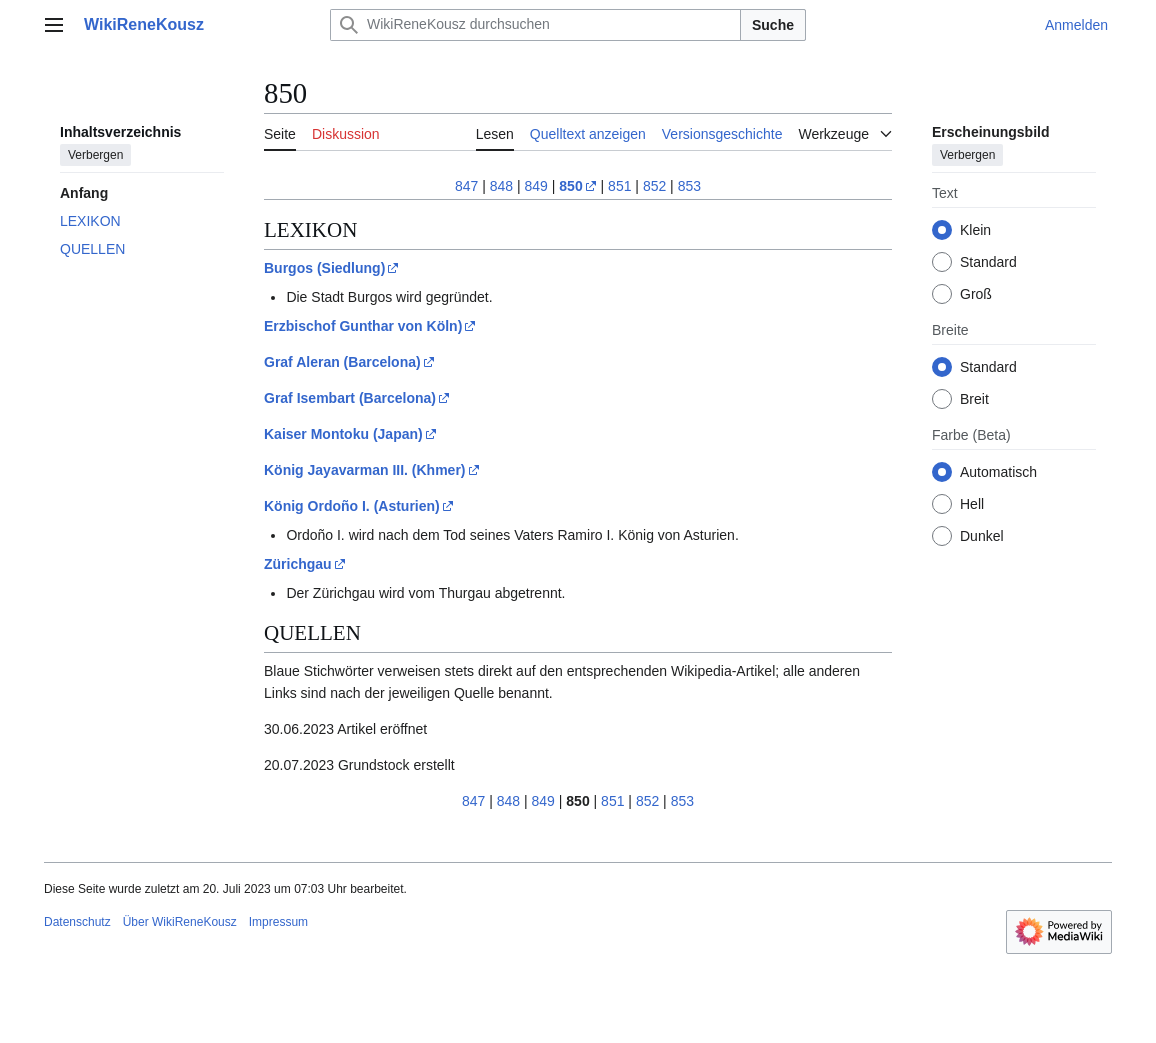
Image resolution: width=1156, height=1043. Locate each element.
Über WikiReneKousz (180, 922)
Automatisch (998, 472)
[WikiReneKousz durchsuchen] (535, 25)
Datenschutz (77, 922)
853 (689, 186)
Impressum (278, 922)
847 (466, 186)
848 (501, 186)
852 (654, 186)
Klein (975, 230)
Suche (773, 25)
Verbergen (95, 155)
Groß (976, 294)
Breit (974, 399)
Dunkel (982, 536)
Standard (988, 262)
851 (619, 186)
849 (536, 186)
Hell (972, 504)
